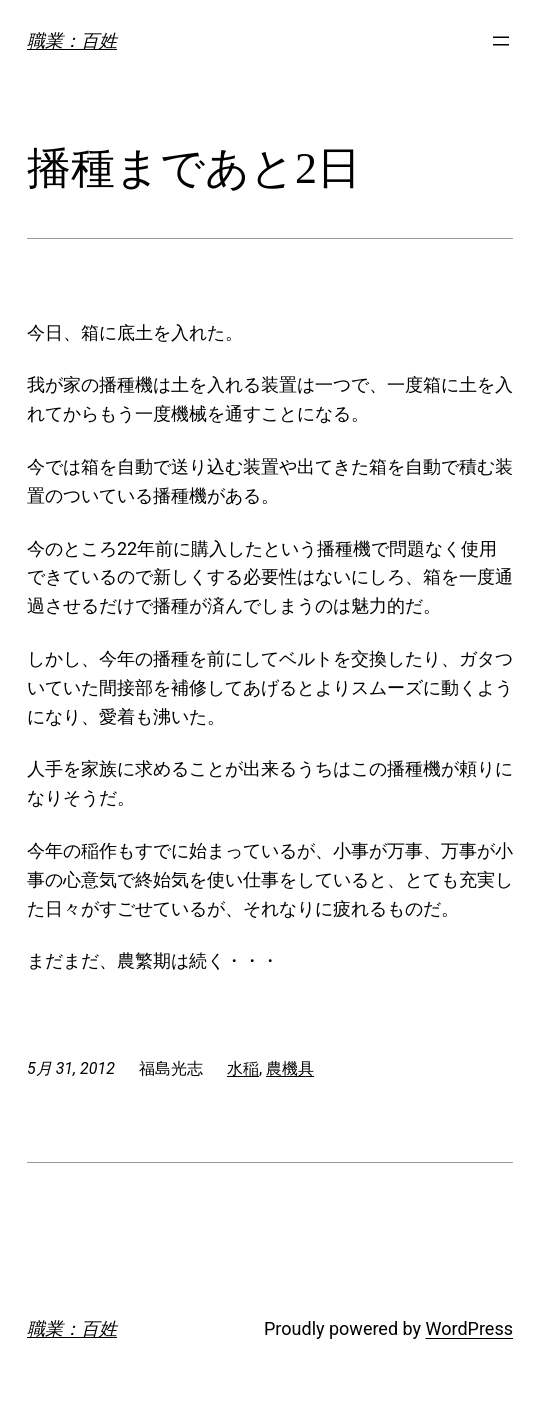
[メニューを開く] (501, 41)
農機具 (290, 1068)
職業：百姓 (72, 40)
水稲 (243, 1068)
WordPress (469, 1328)
